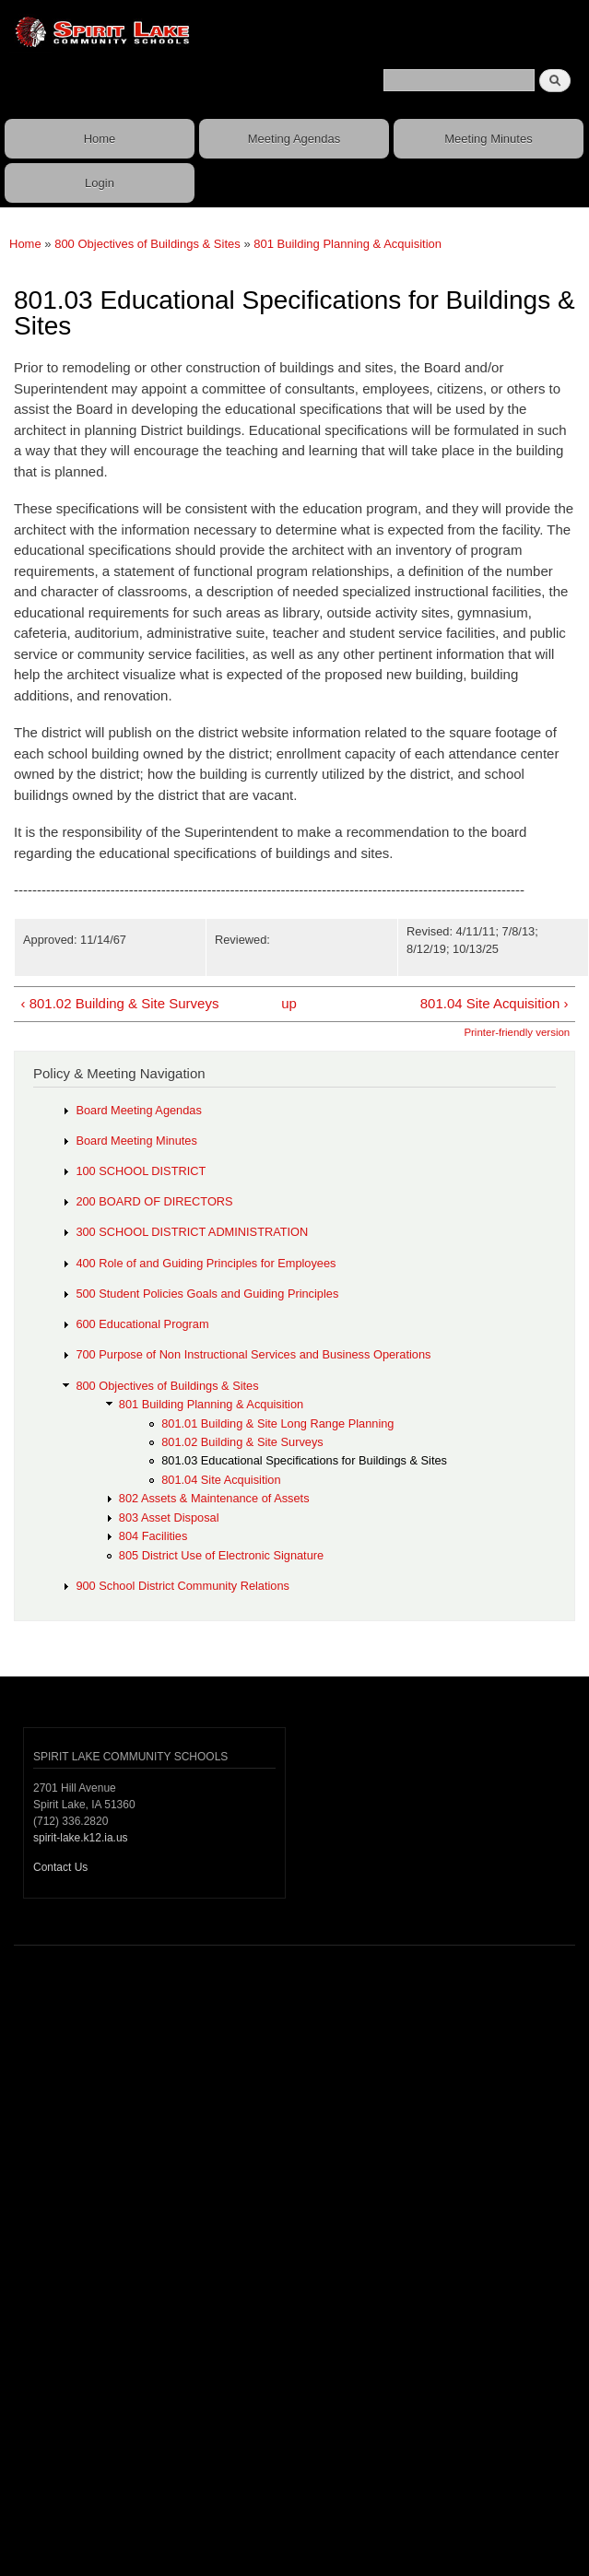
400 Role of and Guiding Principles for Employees (206, 1263)
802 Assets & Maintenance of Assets (214, 1498)
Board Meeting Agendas (138, 1110)
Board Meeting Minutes (136, 1140)
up (289, 1003)
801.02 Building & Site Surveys (242, 1442)
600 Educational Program (142, 1324)
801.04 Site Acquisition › (494, 1003)
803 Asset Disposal (169, 1517)
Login (99, 183)
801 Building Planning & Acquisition (347, 244)
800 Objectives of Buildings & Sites (147, 244)
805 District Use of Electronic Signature (221, 1555)
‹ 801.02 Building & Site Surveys (119, 1003)
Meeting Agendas (294, 139)
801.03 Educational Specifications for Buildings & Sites (304, 1460)
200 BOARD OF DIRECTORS (154, 1201)
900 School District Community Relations (182, 1586)
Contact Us (60, 1867)
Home (100, 139)
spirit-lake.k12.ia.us (80, 1837)
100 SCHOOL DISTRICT (141, 1171)
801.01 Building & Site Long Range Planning (277, 1423)
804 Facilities (153, 1536)
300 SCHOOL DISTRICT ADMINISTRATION (192, 1232)
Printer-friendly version (517, 1032)
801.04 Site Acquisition (220, 1480)
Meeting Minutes (488, 139)
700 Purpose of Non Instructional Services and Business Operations (253, 1354)
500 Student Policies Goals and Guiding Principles (207, 1293)
